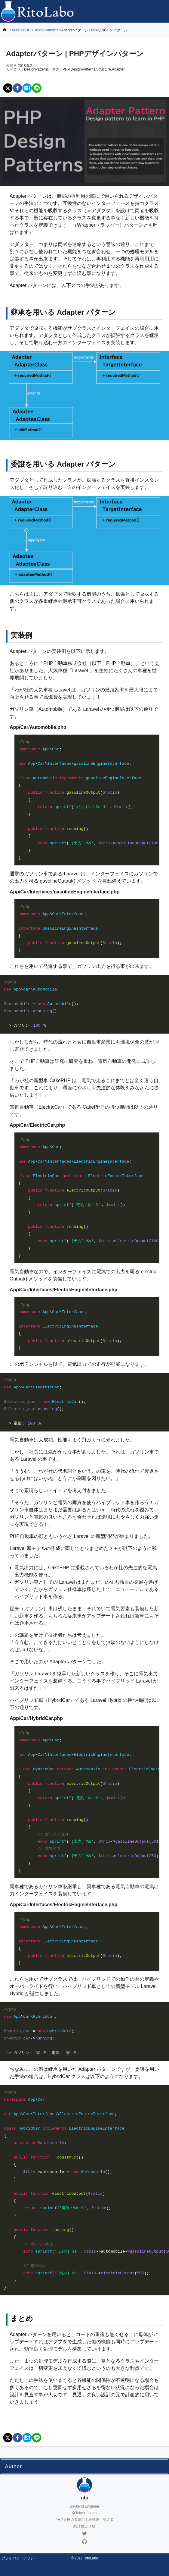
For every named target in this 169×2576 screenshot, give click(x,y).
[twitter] (8, 88)
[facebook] (17, 88)
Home (15, 30)
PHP (26, 30)
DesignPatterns (45, 30)
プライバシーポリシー (20, 2558)
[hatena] (27, 88)
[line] (36, 88)
